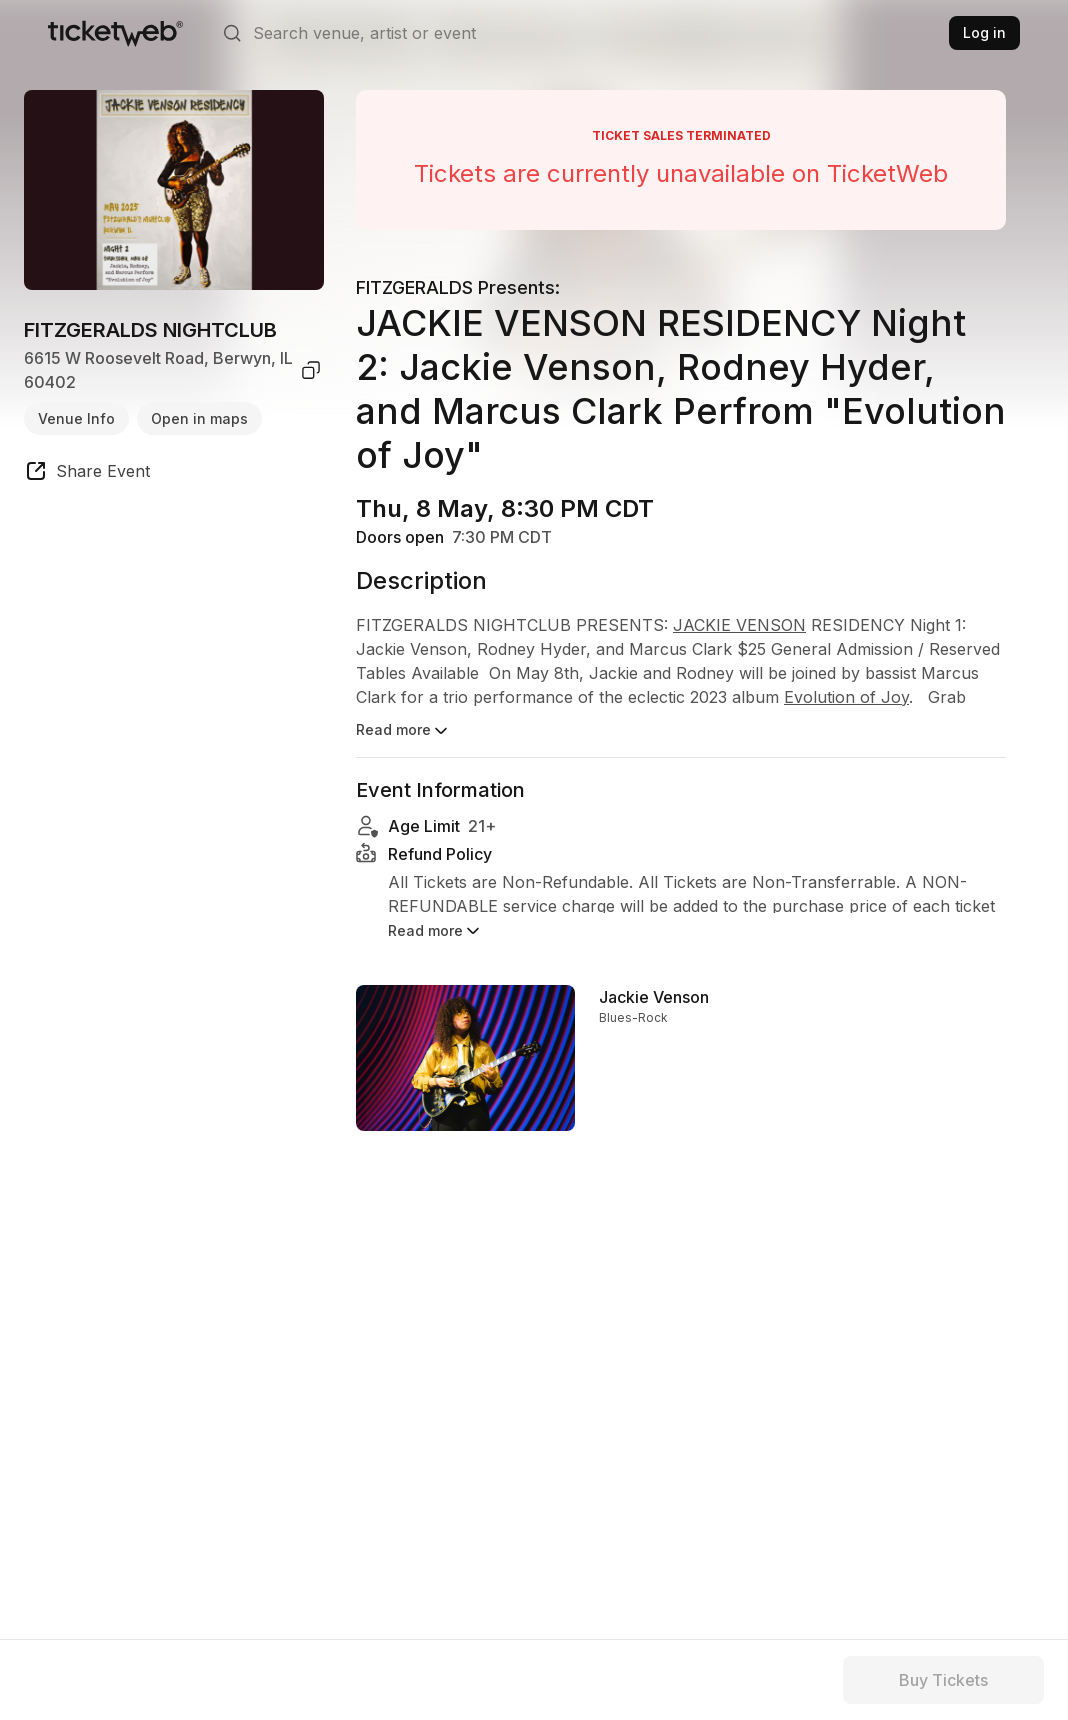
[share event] (87, 474)
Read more (403, 731)
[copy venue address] (311, 370)
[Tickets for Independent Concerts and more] (115, 33)
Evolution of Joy (846, 697)
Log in (984, 32)
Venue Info (76, 418)
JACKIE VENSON (739, 625)
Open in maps (199, 418)
